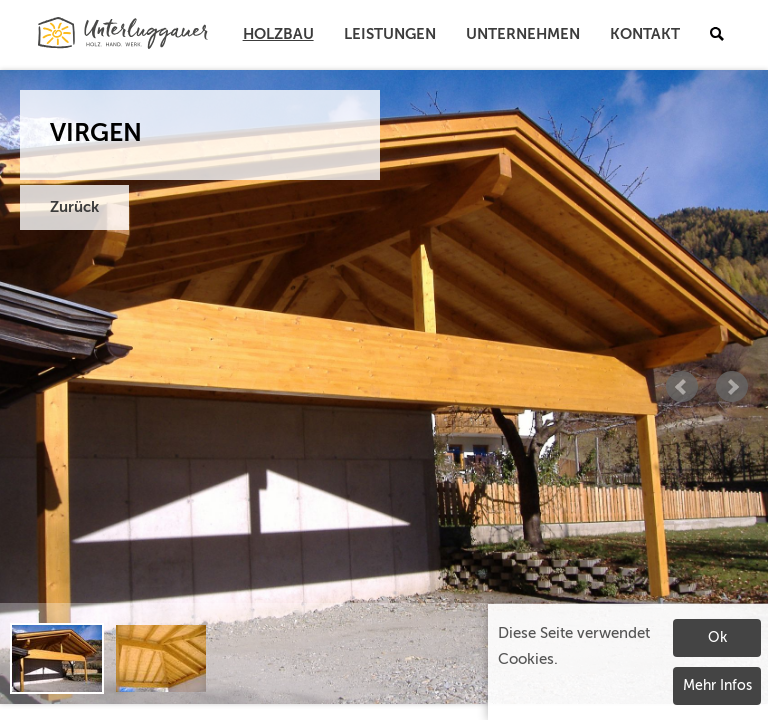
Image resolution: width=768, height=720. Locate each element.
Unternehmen (523, 34)
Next (732, 387)
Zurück (74, 207)
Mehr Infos (717, 686)
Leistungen (390, 34)
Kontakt (645, 34)
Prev (682, 387)
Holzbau (278, 34)
